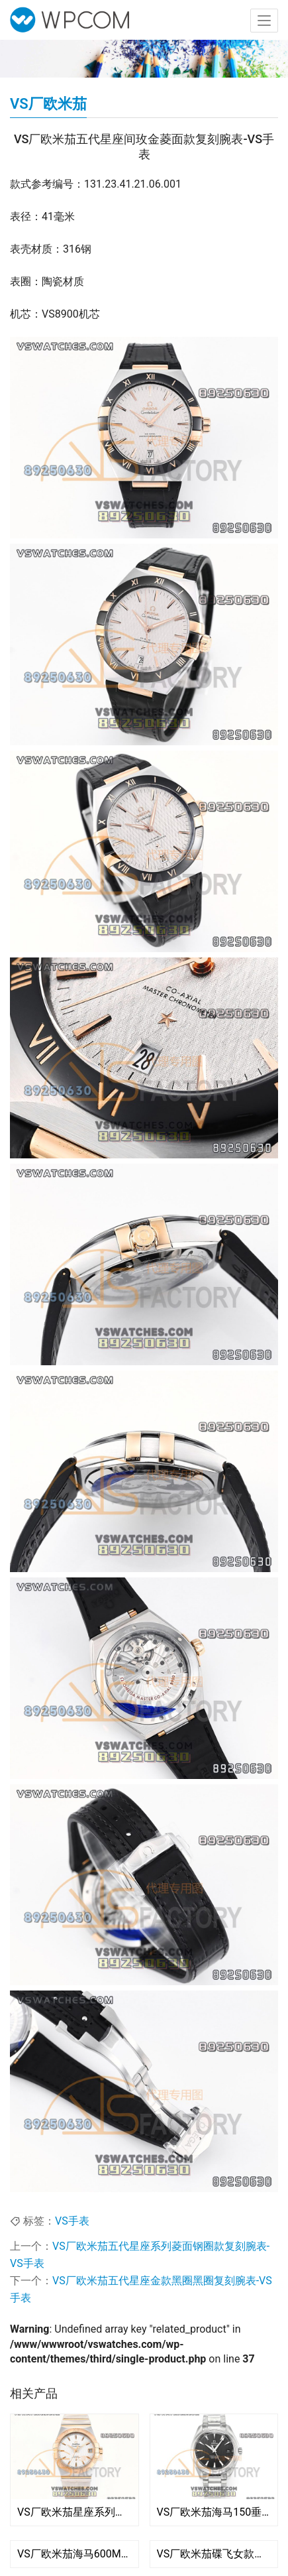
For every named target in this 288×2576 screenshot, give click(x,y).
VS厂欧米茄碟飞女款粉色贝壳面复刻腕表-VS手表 (214, 2553)
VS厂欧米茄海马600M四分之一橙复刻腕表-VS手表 (74, 2553)
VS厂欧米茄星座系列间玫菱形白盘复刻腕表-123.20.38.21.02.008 (74, 2512)
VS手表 (72, 2221)
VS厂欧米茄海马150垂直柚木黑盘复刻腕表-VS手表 (214, 2512)
